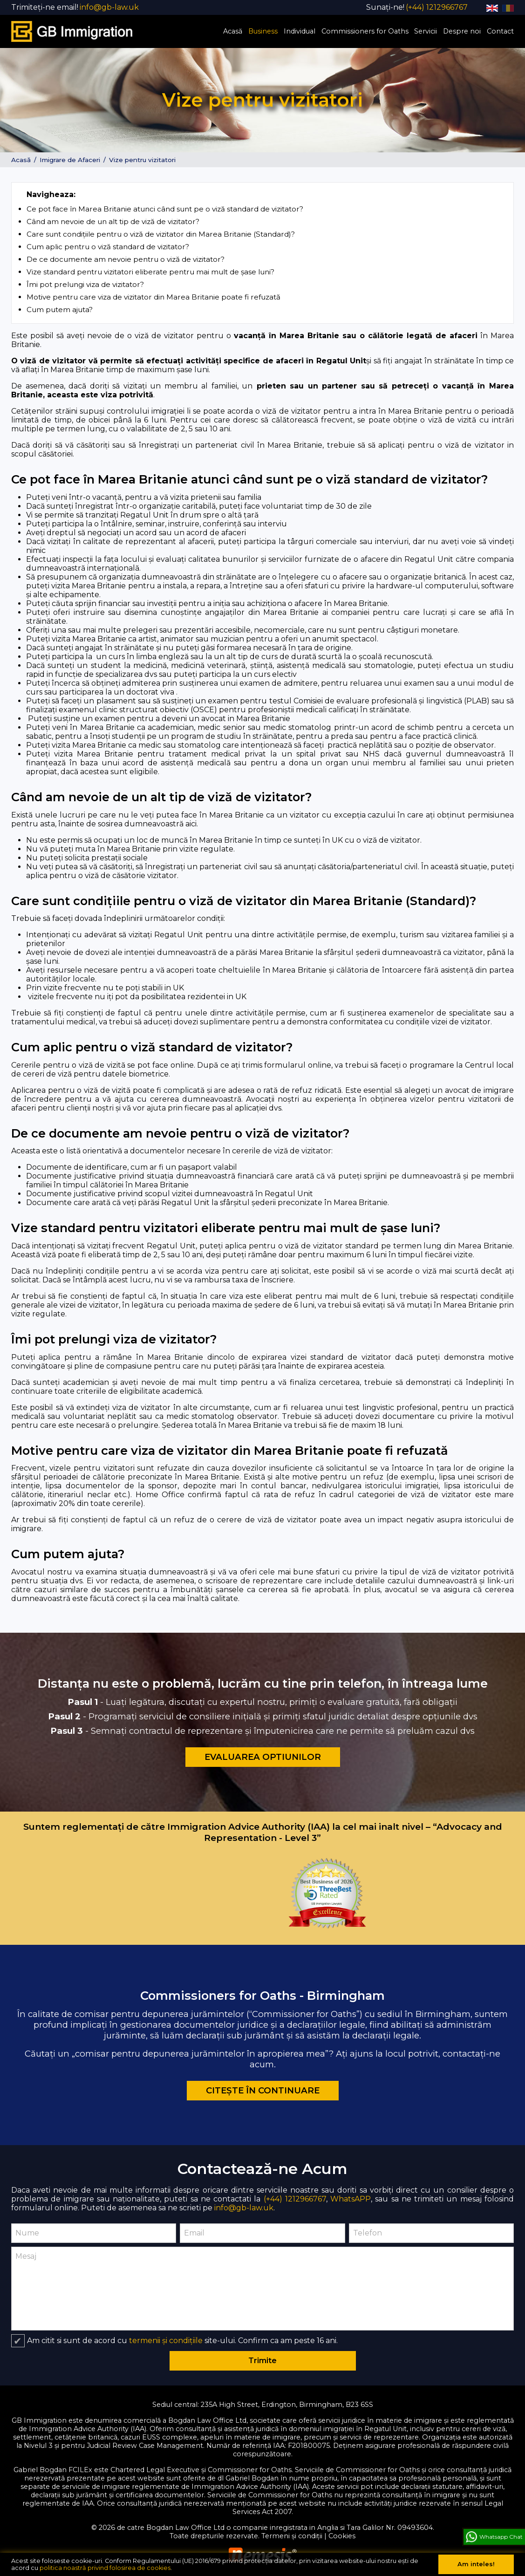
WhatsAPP (350, 2198)
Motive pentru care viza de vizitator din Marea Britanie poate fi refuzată (153, 296)
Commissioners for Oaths (365, 31)
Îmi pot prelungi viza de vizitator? (85, 283)
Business (263, 31)
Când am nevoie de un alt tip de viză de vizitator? (113, 221)
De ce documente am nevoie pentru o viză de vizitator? (126, 258)
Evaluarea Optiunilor (263, 1756)
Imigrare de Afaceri (70, 159)
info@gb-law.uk (243, 2207)
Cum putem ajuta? (60, 309)
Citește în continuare (263, 2090)
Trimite (262, 2360)
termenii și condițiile (166, 2339)
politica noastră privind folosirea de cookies (105, 2567)
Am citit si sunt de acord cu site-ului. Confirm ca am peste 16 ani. (182, 2339)
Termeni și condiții (291, 2535)
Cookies (341, 2535)
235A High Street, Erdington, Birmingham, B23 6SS (287, 2404)
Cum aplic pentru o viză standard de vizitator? (108, 246)
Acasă (232, 31)
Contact (500, 31)
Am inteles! (476, 2564)
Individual (299, 31)
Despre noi (462, 31)
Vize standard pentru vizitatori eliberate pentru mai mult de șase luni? (150, 271)
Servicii (425, 31)
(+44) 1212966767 (295, 2198)
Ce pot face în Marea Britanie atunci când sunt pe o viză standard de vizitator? (165, 208)
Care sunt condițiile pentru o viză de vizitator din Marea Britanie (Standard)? (161, 233)
